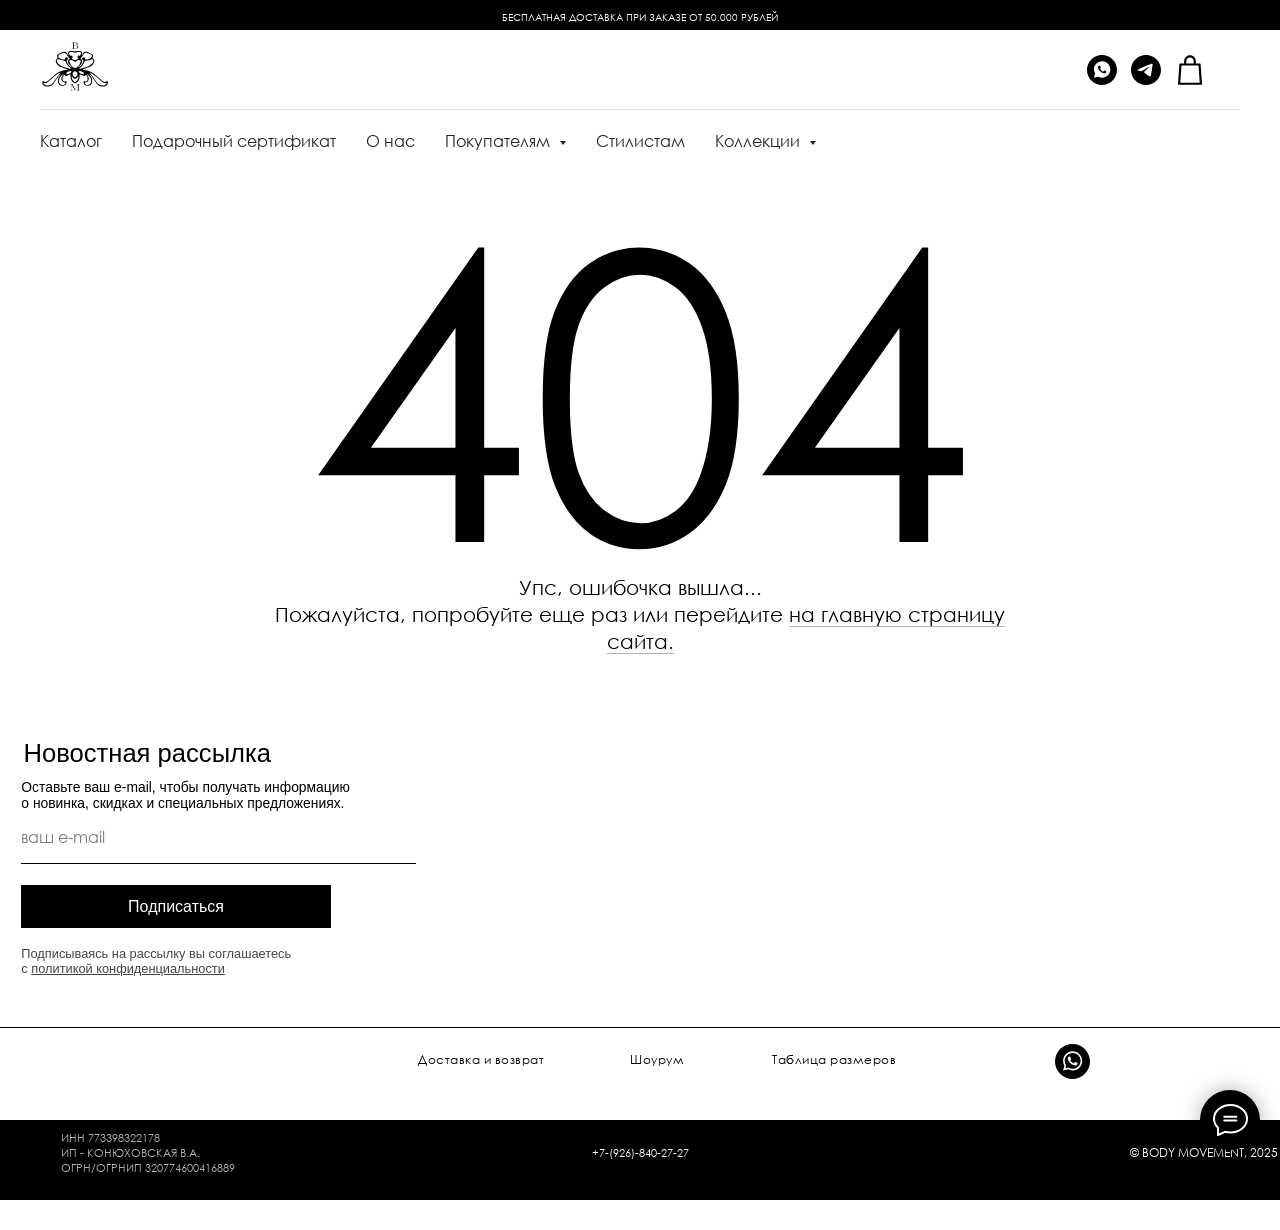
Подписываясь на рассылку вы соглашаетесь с (156, 961)
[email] (218, 837)
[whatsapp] (1102, 70)
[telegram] (1146, 70)
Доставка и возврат (481, 1059)
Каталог (71, 141)
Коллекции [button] (759, 141)
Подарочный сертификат (234, 141)
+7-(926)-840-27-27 (640, 1152)
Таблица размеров (834, 1059)
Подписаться (176, 906)
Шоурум (657, 1059)
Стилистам (640, 141)
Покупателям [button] (499, 141)
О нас (390, 141)
